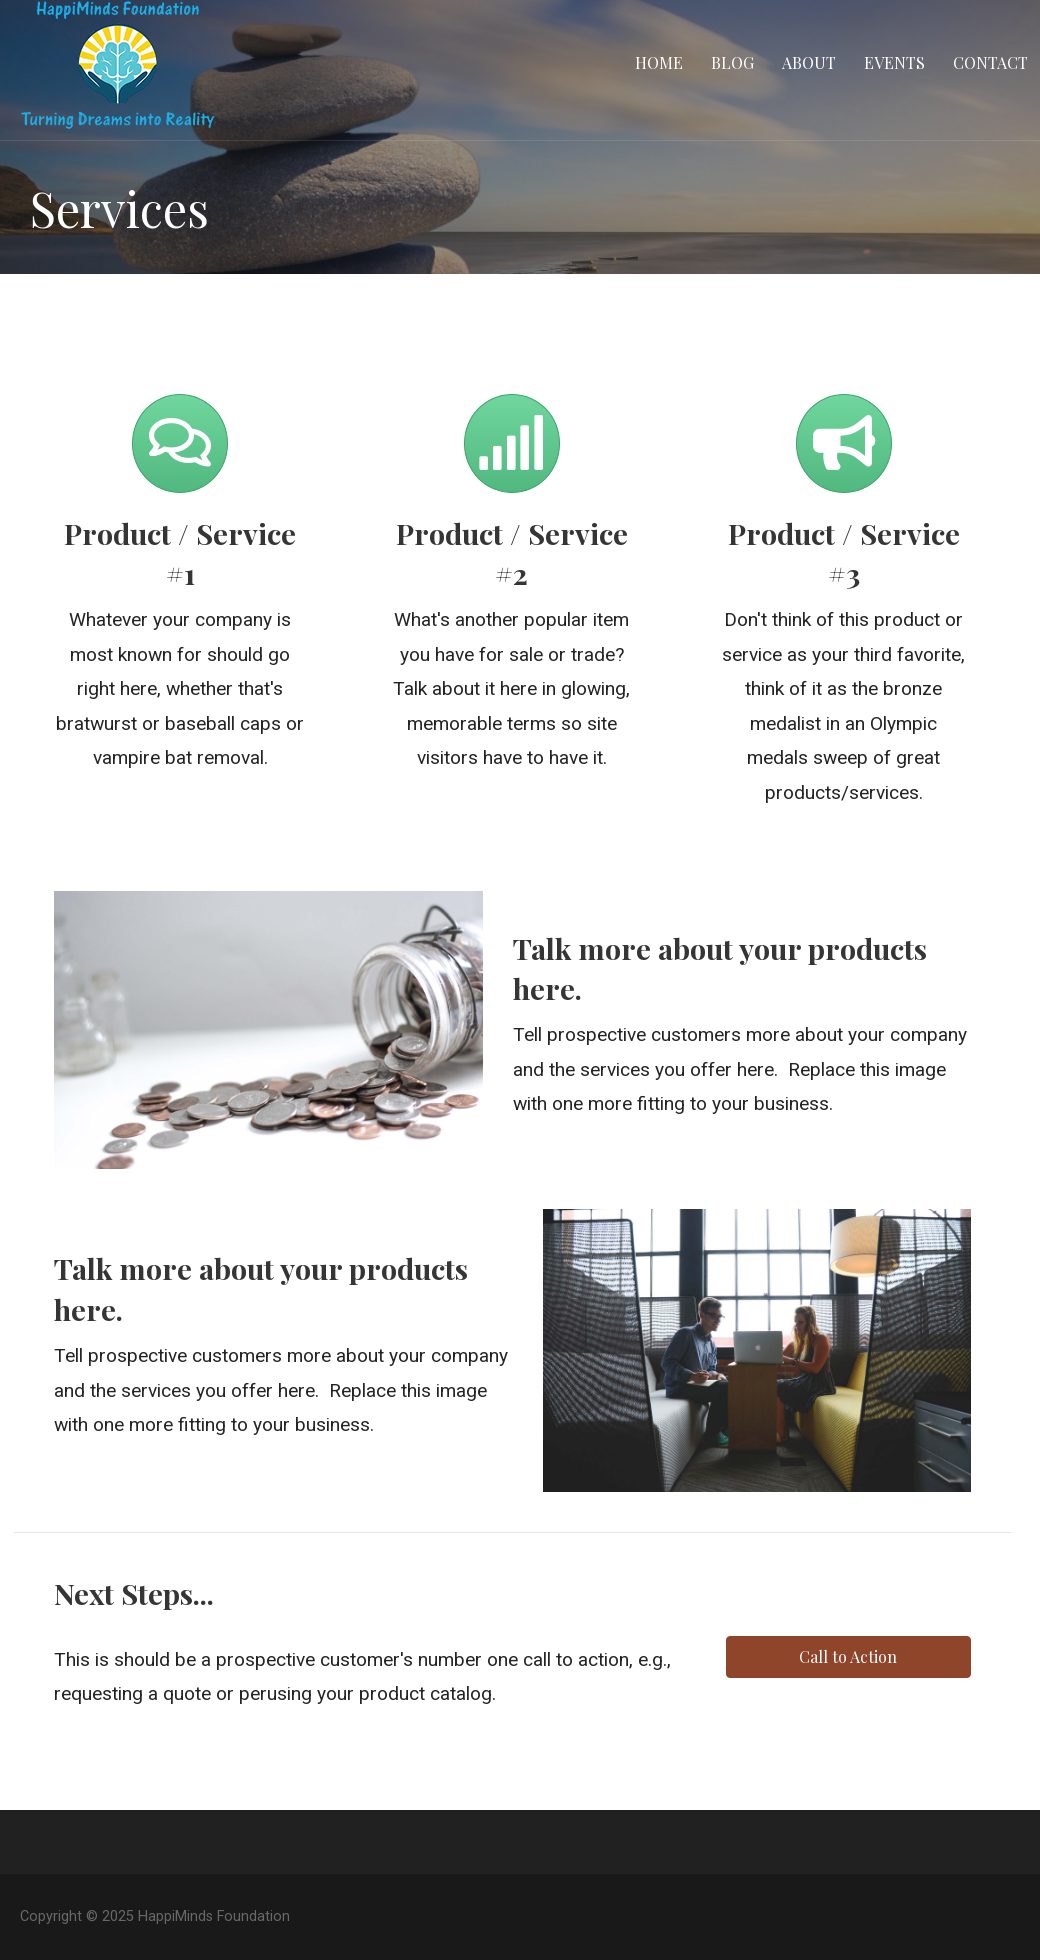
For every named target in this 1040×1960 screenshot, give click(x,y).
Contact (990, 62)
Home (659, 62)
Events (894, 62)
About (809, 62)
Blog (732, 62)
